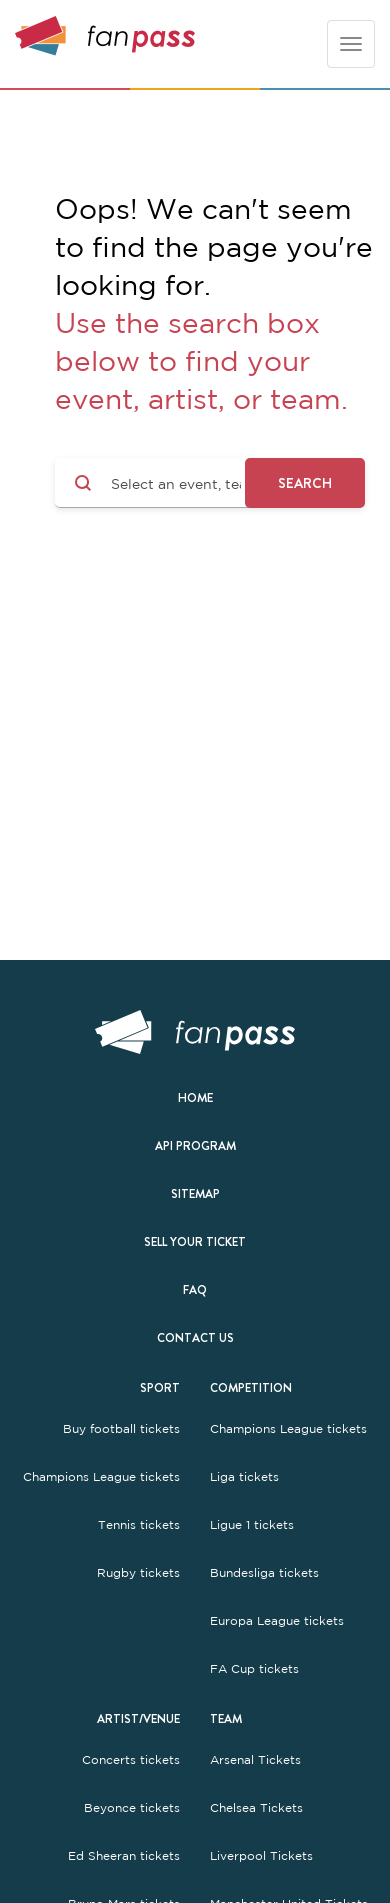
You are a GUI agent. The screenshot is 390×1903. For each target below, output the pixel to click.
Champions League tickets (101, 1477)
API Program (195, 1146)
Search (305, 483)
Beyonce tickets (132, 1808)
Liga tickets (244, 1477)
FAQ (195, 1290)
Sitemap (195, 1194)
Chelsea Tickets (256, 1808)
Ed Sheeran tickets (124, 1856)
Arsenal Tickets (255, 1760)
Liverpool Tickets (261, 1856)
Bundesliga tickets (264, 1573)
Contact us (195, 1338)
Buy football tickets (121, 1429)
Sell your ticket (195, 1242)
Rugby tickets (138, 1573)
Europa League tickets (277, 1621)
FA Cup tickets (254, 1669)
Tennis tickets (139, 1525)
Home (195, 1098)
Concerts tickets (131, 1760)
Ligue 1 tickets (252, 1525)
